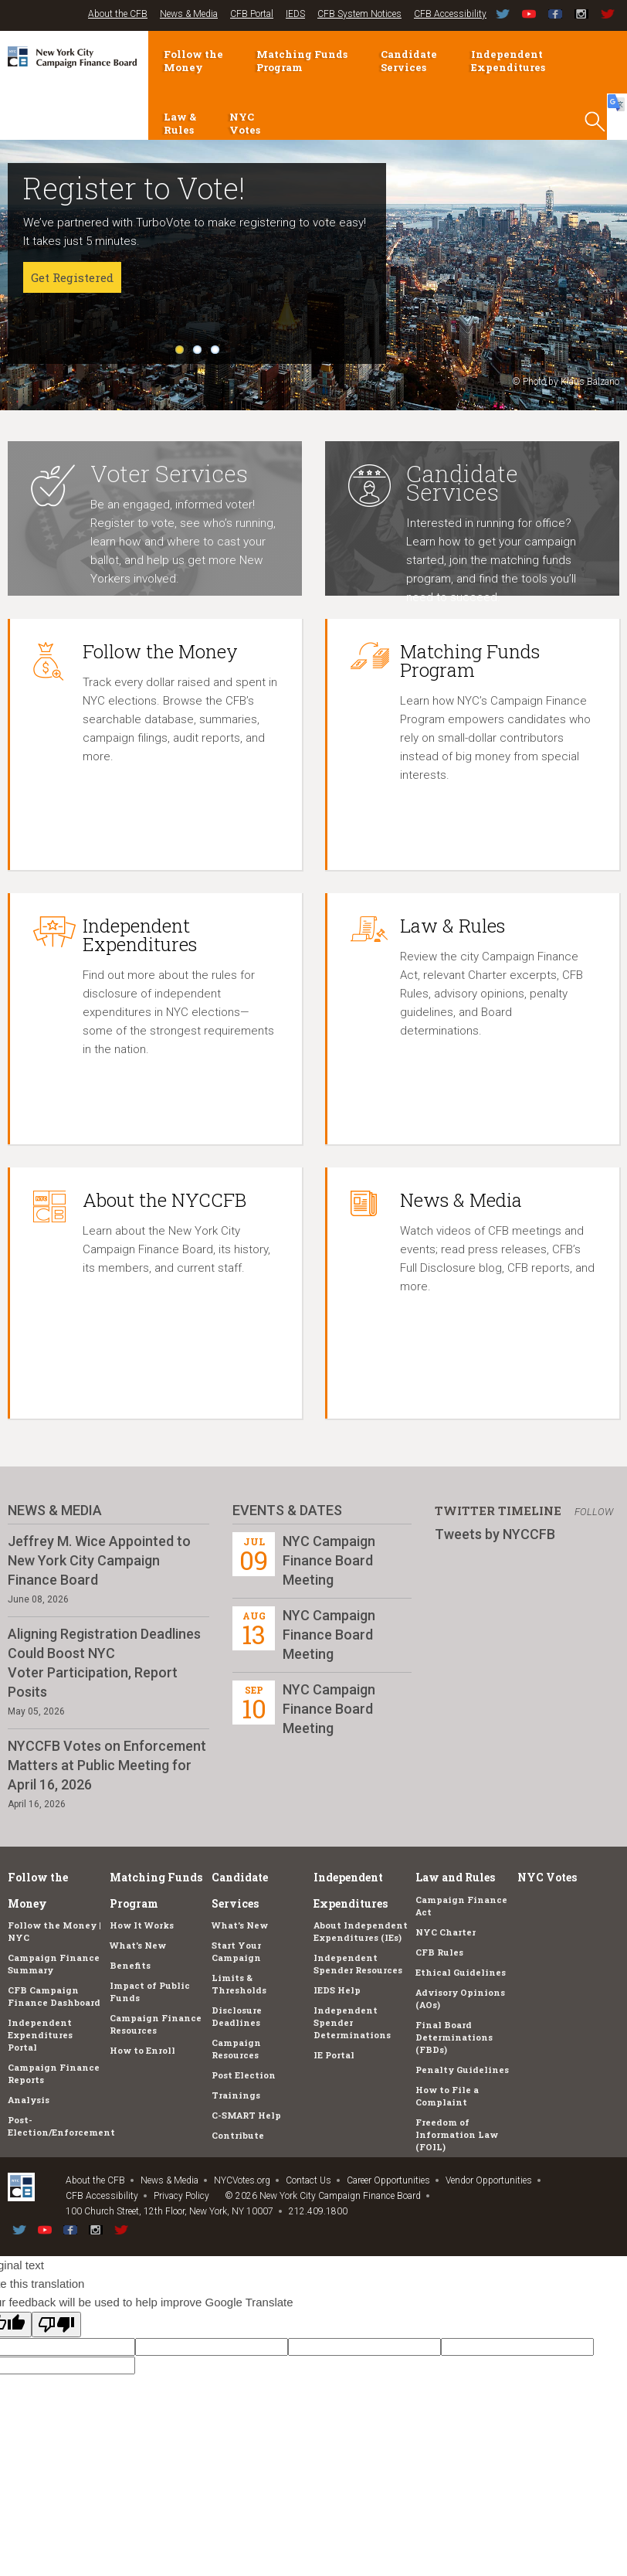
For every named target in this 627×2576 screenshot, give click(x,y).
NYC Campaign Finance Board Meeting (329, 1560)
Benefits (130, 1965)
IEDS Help (337, 1990)
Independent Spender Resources (358, 1964)
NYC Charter (445, 1932)
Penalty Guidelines (462, 2069)
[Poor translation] (56, 2324)
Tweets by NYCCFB (495, 1534)
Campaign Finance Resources (156, 2024)
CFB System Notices (359, 13)
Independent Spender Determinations (352, 2022)
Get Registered (72, 277)
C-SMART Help (246, 2115)
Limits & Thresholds (239, 1984)
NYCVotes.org (242, 2180)
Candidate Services (409, 60)
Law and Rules (455, 1877)
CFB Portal (251, 13)
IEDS (295, 13)
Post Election (244, 2075)
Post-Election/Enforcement (61, 2126)
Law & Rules (180, 123)
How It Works (142, 1925)
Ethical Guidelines (460, 1972)
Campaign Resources (236, 2049)
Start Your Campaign (236, 1951)
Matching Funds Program (301, 60)
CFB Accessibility (450, 13)
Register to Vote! (134, 187)
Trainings (236, 2095)
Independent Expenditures (508, 60)
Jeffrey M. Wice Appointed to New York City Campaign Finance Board (99, 1560)
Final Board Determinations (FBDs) (454, 2037)
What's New (138, 1945)
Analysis (28, 2099)
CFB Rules (439, 1952)
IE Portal (334, 2055)
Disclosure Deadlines (237, 2016)
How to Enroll (142, 2050)
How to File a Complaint (447, 2096)
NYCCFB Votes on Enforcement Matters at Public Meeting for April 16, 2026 (107, 1765)
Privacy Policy (181, 2195)
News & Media (189, 13)
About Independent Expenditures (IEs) (361, 1931)
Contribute (238, 2135)
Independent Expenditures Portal (40, 2035)
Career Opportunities (388, 2180)
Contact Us (308, 2180)
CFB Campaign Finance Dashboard (54, 1996)
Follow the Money (193, 60)
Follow (593, 1511)
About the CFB (117, 13)
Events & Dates (287, 1510)
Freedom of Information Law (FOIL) (456, 2134)
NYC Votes (244, 123)
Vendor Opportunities (489, 2180)
